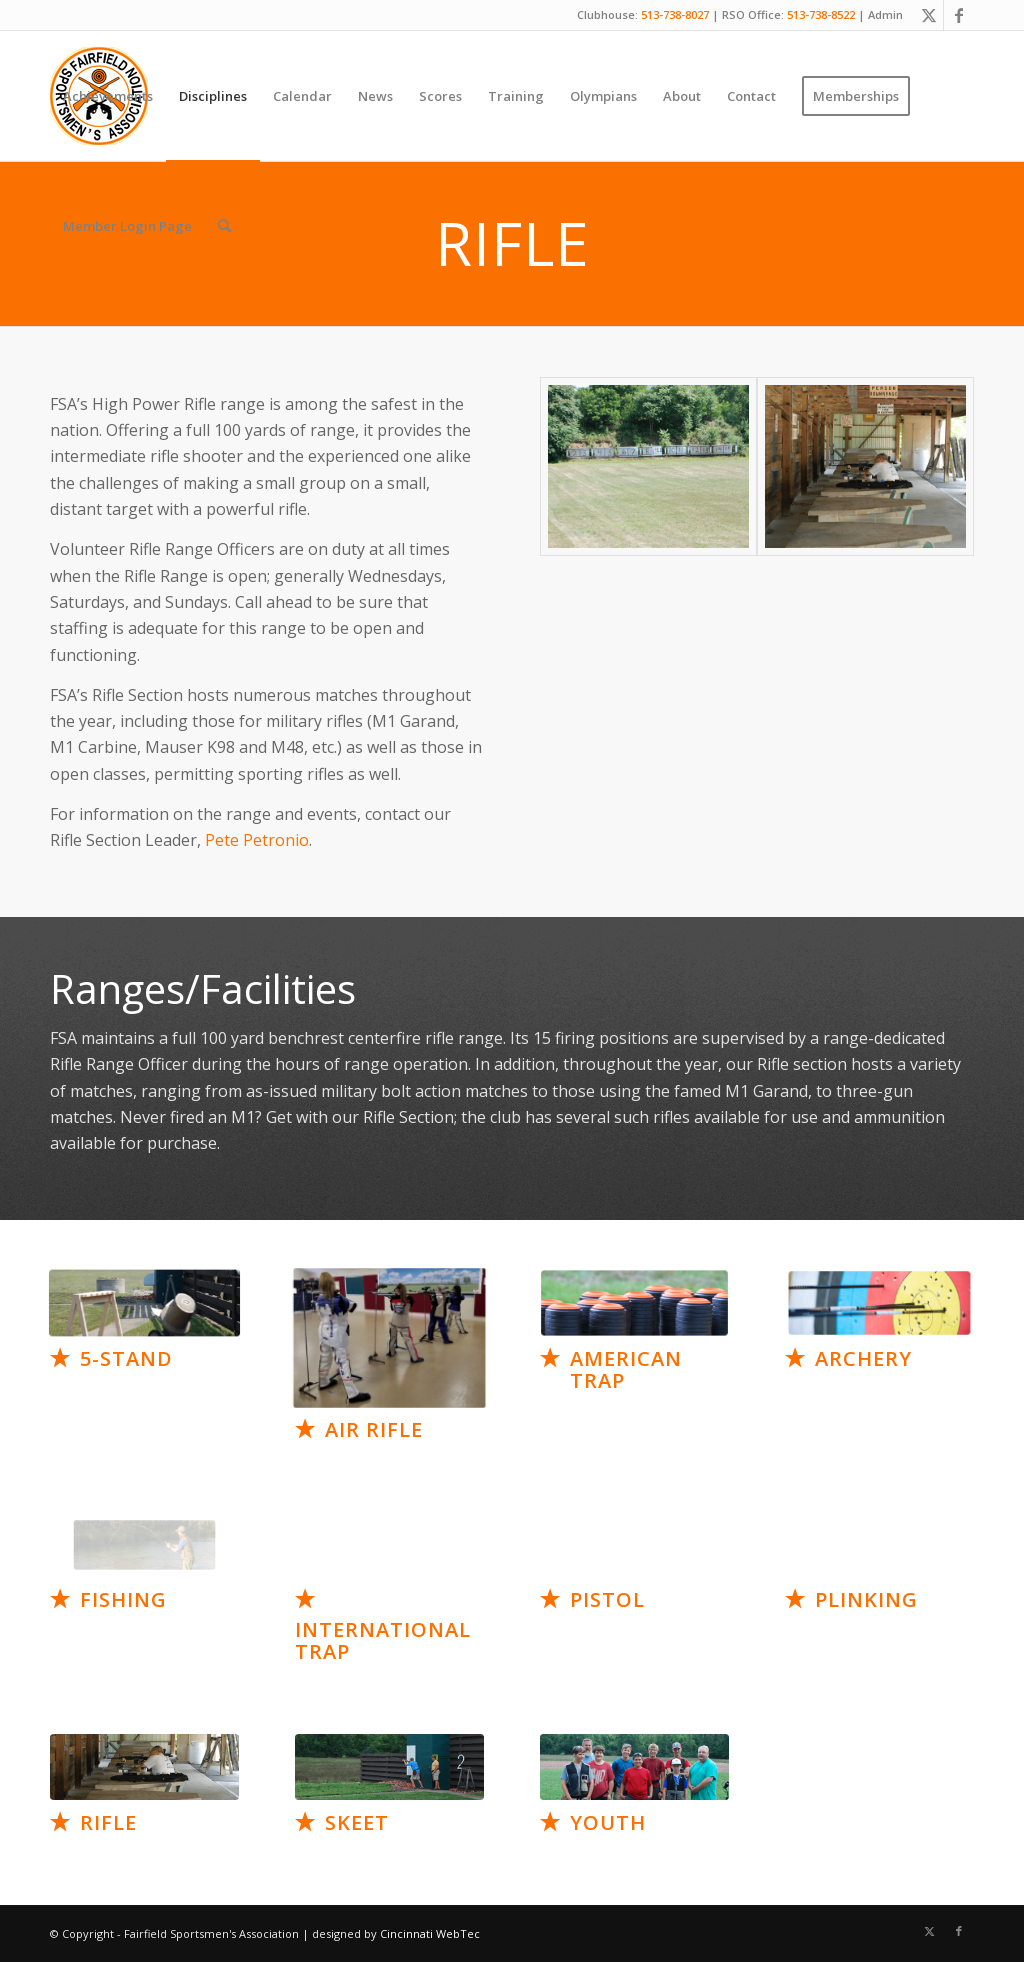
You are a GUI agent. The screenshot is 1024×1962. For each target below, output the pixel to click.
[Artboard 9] (634, 1303)
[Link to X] (928, 15)
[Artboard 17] (634, 1767)
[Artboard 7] (144, 1303)
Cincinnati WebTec (430, 1933)
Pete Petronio (257, 840)
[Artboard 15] (144, 1767)
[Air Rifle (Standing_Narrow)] (389, 1338)
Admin (885, 14)
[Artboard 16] (389, 1767)
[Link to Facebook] (959, 15)
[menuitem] (108, 96)
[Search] (224, 226)
